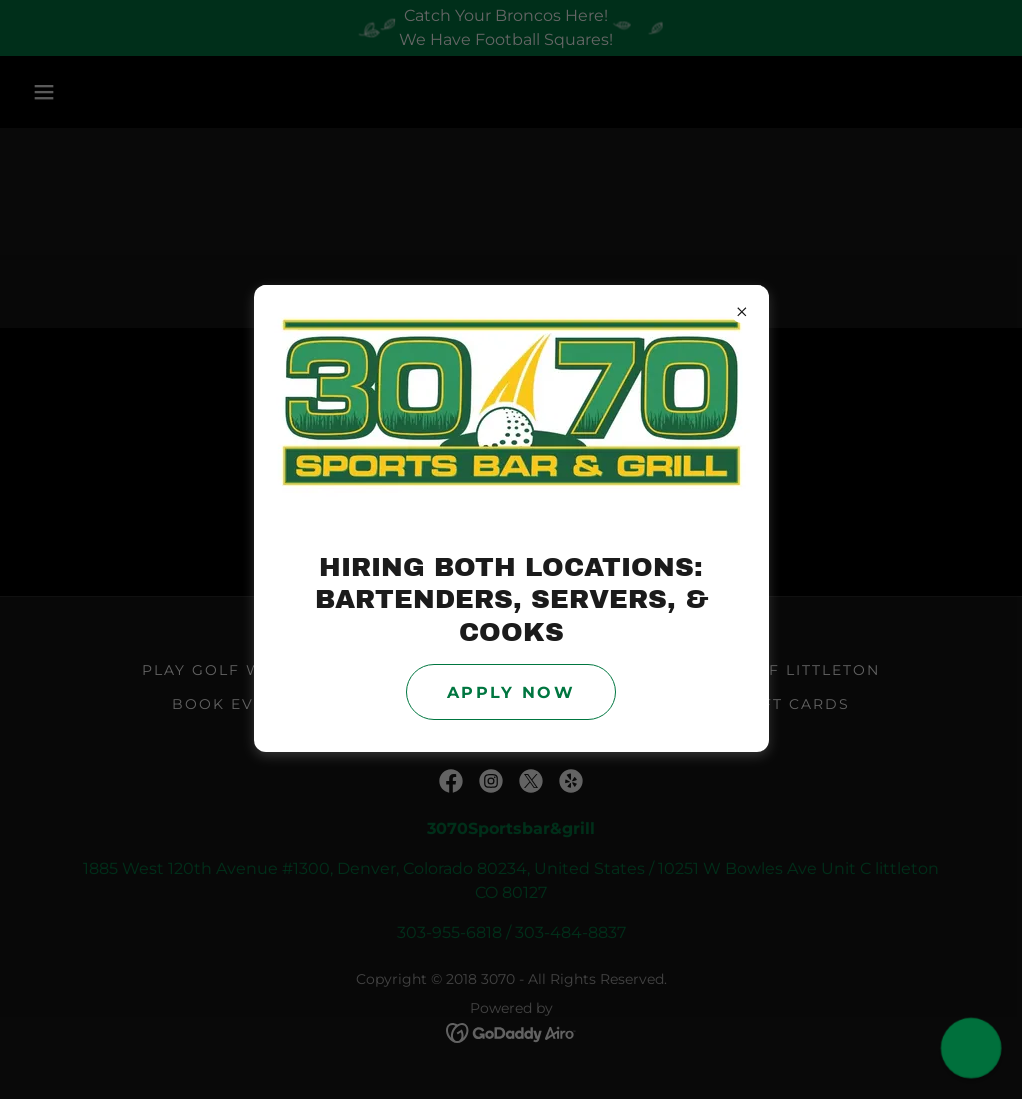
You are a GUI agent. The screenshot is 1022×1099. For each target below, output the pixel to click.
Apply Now (511, 692)
